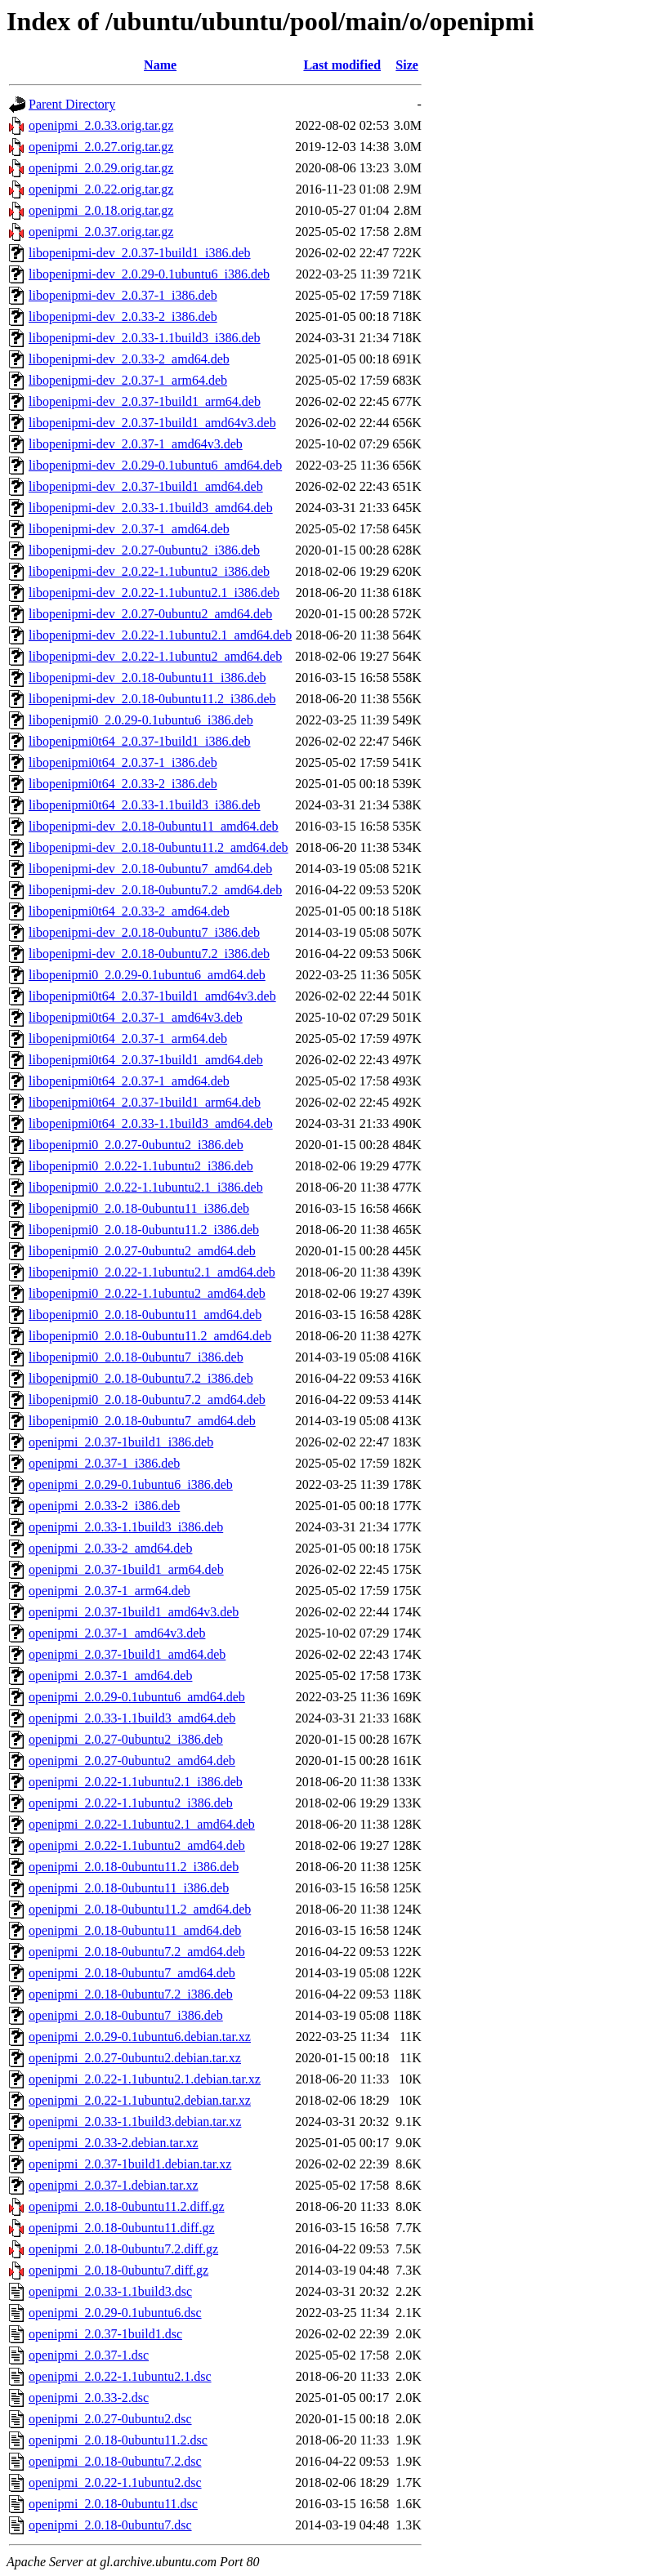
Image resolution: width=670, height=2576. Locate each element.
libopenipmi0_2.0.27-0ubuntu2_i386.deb (136, 1145)
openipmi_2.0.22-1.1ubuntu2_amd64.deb (137, 1845)
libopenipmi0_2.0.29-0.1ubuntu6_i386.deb (141, 720)
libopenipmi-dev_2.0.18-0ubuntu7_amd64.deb (150, 869)
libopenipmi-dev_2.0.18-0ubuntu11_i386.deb (147, 677)
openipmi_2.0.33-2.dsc (89, 2397)
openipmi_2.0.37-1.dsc (89, 2355)
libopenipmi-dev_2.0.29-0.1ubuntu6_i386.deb (149, 274)
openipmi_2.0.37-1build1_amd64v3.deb (134, 1612)
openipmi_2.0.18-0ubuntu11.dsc (113, 2504)
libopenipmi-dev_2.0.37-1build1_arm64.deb (145, 401)
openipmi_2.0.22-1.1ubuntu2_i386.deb (131, 1803)
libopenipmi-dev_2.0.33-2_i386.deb (123, 316)
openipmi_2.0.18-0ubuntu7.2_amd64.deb (137, 1952)
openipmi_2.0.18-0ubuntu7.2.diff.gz (123, 2249)
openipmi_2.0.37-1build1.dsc (105, 2334)
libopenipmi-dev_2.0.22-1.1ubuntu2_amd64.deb (155, 656)
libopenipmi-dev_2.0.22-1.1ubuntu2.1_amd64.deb (160, 635)
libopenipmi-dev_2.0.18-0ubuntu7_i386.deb (144, 932)
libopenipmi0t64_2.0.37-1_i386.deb (123, 762)
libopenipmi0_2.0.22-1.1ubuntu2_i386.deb (141, 1166)
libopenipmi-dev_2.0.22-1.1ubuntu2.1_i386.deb (154, 592)
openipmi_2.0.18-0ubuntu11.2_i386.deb (134, 1867)
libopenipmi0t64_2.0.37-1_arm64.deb (128, 1038)
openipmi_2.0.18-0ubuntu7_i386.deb (126, 2015)
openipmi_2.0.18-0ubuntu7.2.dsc (115, 2461)
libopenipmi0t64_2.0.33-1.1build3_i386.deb (145, 805)
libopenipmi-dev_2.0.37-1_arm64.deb (128, 380)
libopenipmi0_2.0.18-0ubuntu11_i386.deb (139, 1208)
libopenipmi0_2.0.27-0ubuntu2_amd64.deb (142, 1251)
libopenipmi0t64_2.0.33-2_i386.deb (123, 784)
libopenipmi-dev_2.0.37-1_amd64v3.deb (136, 444)
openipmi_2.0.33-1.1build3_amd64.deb (132, 1718)
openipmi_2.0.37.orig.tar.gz (101, 231)
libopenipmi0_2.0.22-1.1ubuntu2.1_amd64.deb (152, 1272)
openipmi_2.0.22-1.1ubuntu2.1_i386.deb (136, 1782)
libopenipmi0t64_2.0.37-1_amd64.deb (129, 1081)
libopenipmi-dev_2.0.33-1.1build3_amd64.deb (151, 508)
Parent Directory (72, 104)
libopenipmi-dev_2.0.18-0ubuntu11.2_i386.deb (152, 699)
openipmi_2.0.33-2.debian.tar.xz (114, 2143)
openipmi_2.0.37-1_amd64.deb (110, 1675)
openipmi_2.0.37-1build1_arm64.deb (126, 1569)
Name (160, 65)
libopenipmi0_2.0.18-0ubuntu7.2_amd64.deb (147, 1399)
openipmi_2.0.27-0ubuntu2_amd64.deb (132, 1760)
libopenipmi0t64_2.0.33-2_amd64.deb (129, 911)
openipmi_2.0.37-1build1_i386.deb (121, 1442)
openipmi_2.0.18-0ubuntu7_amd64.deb (132, 1973)
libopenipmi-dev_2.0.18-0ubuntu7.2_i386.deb (149, 953)
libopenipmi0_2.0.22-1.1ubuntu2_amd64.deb (147, 1293)
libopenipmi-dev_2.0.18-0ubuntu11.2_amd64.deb (158, 847)
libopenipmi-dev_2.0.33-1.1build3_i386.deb (145, 338)
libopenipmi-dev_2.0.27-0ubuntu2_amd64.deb (150, 614)
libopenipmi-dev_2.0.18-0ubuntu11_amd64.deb (154, 826)
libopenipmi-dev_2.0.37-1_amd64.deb (129, 529)
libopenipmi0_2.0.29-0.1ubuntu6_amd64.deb (147, 975)
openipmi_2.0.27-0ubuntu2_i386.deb (126, 1739)
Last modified (342, 65)
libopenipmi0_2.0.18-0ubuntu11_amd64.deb (145, 1314)
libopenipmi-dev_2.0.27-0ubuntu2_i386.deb (144, 550)
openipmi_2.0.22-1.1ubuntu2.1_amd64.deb (142, 1824)
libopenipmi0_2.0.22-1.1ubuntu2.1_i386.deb (146, 1187)
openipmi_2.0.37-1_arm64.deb (109, 1591)
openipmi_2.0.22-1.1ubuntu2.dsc (115, 2482)
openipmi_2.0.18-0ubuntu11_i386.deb (129, 1888)
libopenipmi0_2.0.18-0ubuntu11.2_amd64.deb (150, 1336)
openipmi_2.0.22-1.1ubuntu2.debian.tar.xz (140, 2100)
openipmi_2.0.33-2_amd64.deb (110, 1548)
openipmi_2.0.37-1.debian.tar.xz (114, 2185)
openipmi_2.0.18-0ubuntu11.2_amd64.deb (140, 1909)
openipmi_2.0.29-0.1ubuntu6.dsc (115, 2313)
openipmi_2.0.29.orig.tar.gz (101, 168)
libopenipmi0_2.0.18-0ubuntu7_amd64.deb (142, 1421)
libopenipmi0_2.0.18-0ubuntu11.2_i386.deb (144, 1230)
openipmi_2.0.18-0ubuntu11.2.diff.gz (127, 2206)
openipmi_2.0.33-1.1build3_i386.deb (126, 1527)
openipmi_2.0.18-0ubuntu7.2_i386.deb (131, 1994)
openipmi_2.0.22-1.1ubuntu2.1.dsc (120, 2376)
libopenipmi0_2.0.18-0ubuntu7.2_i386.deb (141, 1378)
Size (406, 65)
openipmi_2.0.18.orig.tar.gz (101, 210)
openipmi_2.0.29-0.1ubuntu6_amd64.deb (137, 1697)
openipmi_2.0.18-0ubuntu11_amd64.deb (135, 1930)
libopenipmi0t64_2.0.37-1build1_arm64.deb (145, 1102)
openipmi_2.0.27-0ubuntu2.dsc (110, 2419)
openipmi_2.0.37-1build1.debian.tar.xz (130, 2164)
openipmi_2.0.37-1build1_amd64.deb (127, 1654)
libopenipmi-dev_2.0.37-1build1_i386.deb (140, 253)
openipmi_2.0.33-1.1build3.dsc (110, 2291)
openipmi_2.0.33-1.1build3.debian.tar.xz (135, 2121)
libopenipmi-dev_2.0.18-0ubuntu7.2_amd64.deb (155, 890)
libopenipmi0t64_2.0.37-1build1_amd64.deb (146, 1060)
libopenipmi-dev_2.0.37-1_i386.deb (123, 295)
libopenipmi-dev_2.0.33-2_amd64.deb (129, 359)
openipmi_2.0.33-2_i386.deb (104, 1506)
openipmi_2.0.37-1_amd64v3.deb (117, 1633)
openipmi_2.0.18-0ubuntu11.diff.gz (122, 2228)
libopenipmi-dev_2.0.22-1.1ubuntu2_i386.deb (149, 571)
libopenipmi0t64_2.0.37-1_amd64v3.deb (136, 1017)
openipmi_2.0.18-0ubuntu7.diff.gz (118, 2270)
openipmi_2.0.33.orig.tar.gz (101, 125)
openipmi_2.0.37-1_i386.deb (104, 1463)
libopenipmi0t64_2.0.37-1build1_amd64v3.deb (152, 996)
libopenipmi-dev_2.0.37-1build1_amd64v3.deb (152, 423)
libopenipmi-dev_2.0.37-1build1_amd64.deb (146, 486)
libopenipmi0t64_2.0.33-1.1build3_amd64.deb (151, 1123)
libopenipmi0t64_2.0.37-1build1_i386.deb (140, 741)
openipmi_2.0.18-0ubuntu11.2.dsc (118, 2440)
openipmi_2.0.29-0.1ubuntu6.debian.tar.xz (140, 2036)
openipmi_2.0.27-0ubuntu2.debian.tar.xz (135, 2058)
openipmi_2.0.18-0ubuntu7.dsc (110, 2525)
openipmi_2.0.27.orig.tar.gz (101, 147)
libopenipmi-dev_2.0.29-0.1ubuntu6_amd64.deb (155, 465)
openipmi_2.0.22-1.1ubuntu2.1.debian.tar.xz (145, 2079)
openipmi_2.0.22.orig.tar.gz (101, 189)
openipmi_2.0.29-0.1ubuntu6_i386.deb (131, 1484)
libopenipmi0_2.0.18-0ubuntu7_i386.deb (136, 1357)
